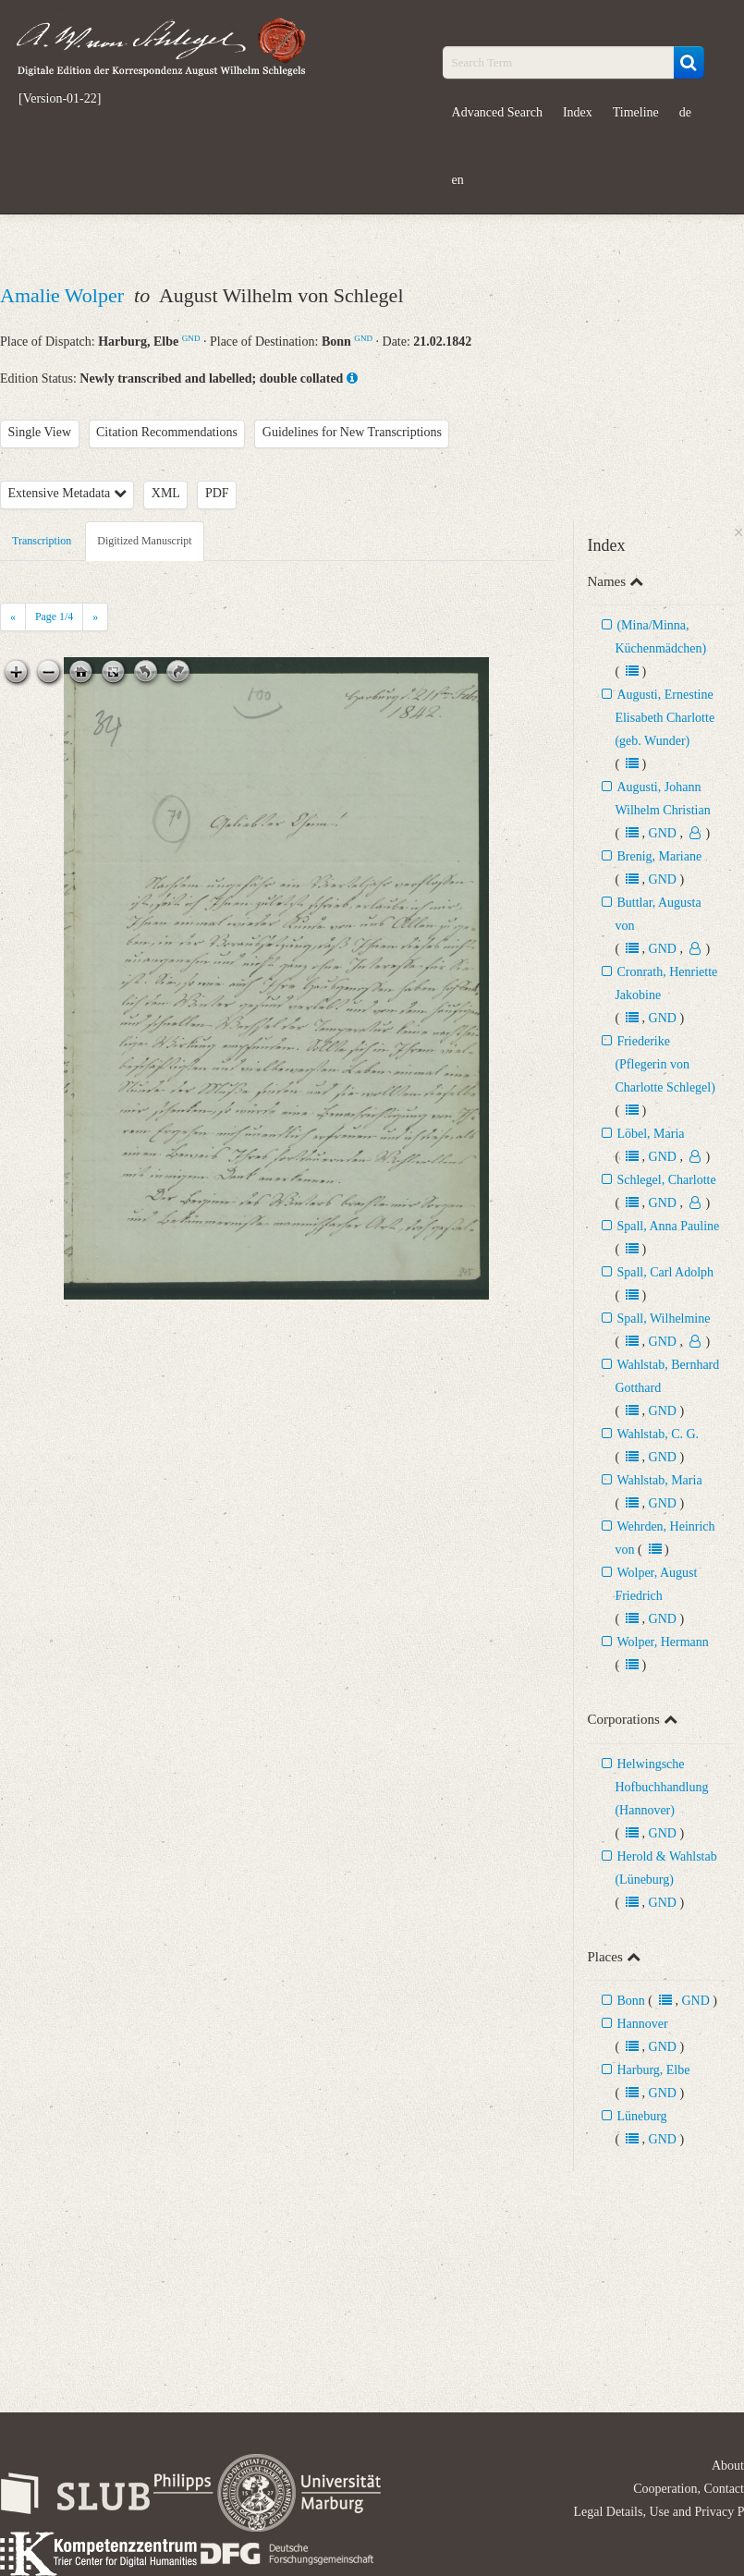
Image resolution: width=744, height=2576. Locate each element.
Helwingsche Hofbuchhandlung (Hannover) (661, 1787)
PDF (217, 493)
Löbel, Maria (650, 1134)
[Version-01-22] (59, 98)
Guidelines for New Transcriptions (352, 432)
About (728, 2465)
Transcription (41, 540)
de (685, 112)
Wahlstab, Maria (658, 1480)
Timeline (636, 112)
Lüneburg (641, 2116)
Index (577, 112)
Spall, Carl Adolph (665, 1272)
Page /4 (54, 616)
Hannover (641, 2024)
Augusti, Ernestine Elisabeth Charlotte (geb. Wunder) (664, 718)
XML (166, 493)
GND (191, 338)
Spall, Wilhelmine (663, 1318)
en (458, 180)
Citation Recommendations (167, 432)
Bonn (630, 2001)
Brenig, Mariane (658, 856)
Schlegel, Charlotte (665, 1180)
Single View (40, 432)
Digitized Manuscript (144, 540)
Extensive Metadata (67, 493)
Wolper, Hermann (662, 1642)
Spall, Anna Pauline (667, 1226)
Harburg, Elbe (652, 2070)
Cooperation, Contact (688, 2489)
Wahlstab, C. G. (657, 1434)
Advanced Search (497, 112)
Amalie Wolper (64, 295)
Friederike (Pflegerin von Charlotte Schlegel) (664, 1064)
